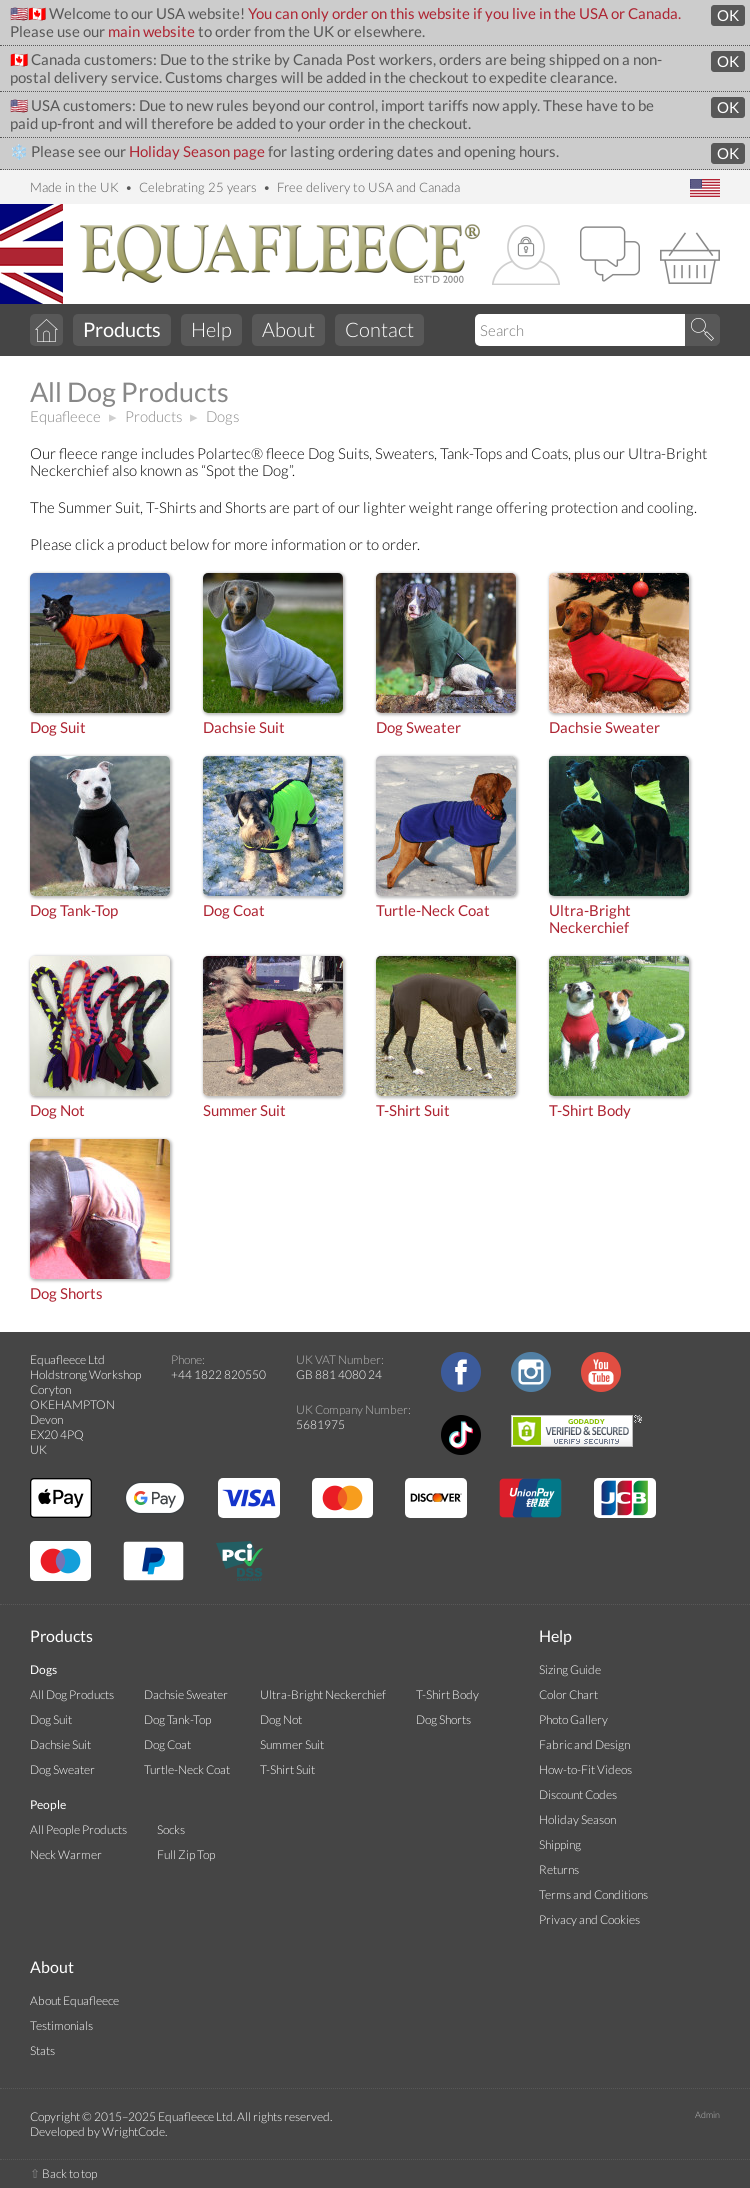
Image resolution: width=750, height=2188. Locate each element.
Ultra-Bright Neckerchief (323, 1694)
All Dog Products (72, 1694)
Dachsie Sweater (604, 727)
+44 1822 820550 (218, 1374)
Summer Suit (244, 1110)
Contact (379, 329)
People (48, 1804)
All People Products (78, 1829)
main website (151, 31)
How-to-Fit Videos (585, 1769)
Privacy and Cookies (589, 1919)
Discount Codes (578, 1794)
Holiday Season (577, 1819)
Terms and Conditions (593, 1894)
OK (728, 15)
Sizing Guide (570, 1669)
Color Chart (568, 1694)
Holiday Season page (197, 151)
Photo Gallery (573, 1719)
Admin (707, 2114)
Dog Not (57, 1110)
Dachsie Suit (244, 727)
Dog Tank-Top (74, 910)
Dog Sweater (418, 727)
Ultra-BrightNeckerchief (590, 919)
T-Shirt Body (590, 1110)
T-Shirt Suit (413, 1110)
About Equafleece (74, 2000)
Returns (559, 1869)
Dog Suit (58, 727)
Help (211, 329)
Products (153, 416)
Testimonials (61, 2025)
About (288, 329)
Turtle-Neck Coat (433, 910)
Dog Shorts (66, 1293)
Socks (171, 1829)
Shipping (560, 1844)
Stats (42, 2050)
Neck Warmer (66, 1854)
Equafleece (65, 416)
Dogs (222, 416)
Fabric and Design (584, 1744)
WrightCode (133, 2131)
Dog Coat (234, 910)
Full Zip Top (186, 1854)
